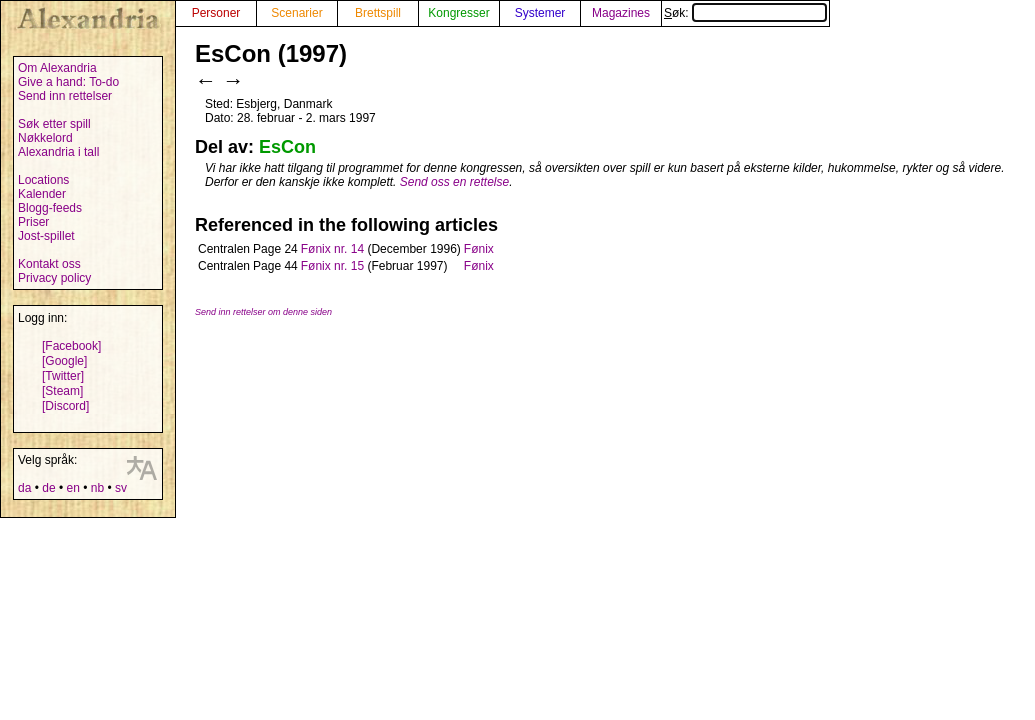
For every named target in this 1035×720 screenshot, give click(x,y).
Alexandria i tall (58, 152)
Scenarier (296, 13)
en (72, 488)
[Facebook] (71, 346)
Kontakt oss (49, 264)
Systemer (540, 13)
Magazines (621, 13)
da (24, 488)
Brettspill (378, 13)
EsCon (287, 147)
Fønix (479, 249)
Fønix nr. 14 (332, 249)
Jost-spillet (46, 236)
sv (121, 488)
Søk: (745, 13)
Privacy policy (54, 278)
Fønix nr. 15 (332, 266)
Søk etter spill (54, 124)
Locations (43, 180)
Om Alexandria (57, 68)
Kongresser (458, 13)
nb (97, 488)
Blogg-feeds (50, 208)
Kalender (42, 194)
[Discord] (65, 406)
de (48, 488)
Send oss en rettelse (454, 182)
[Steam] (62, 391)
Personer (216, 13)
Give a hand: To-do (68, 82)
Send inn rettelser (65, 96)
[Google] (64, 361)
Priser (33, 222)
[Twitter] (63, 376)
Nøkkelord (45, 138)
